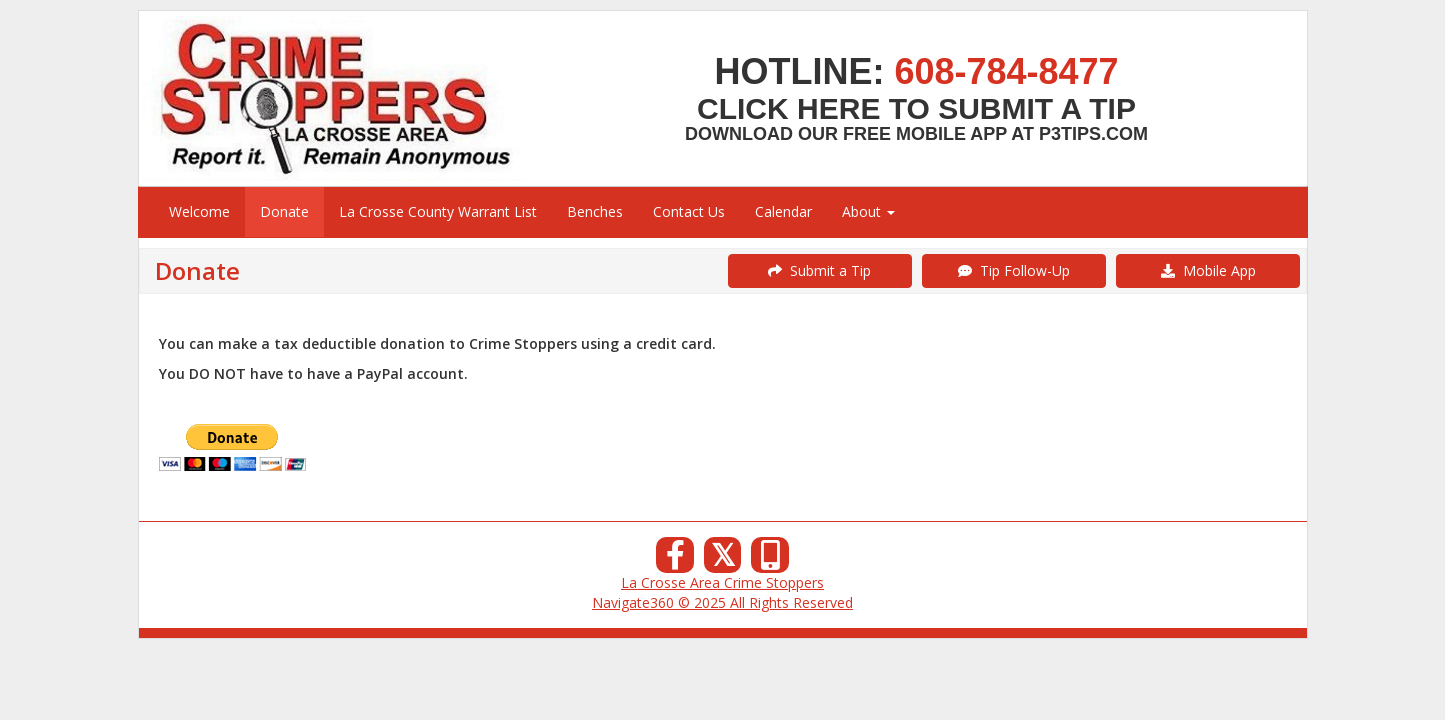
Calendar (783, 211)
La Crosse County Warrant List (438, 211)
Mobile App (1208, 270)
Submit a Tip (819, 270)
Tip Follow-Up (1014, 270)
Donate (284, 211)
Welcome (199, 211)
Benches (595, 211)
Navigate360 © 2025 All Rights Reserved (722, 602)
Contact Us (689, 211)
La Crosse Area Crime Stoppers (722, 582)
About (868, 211)
